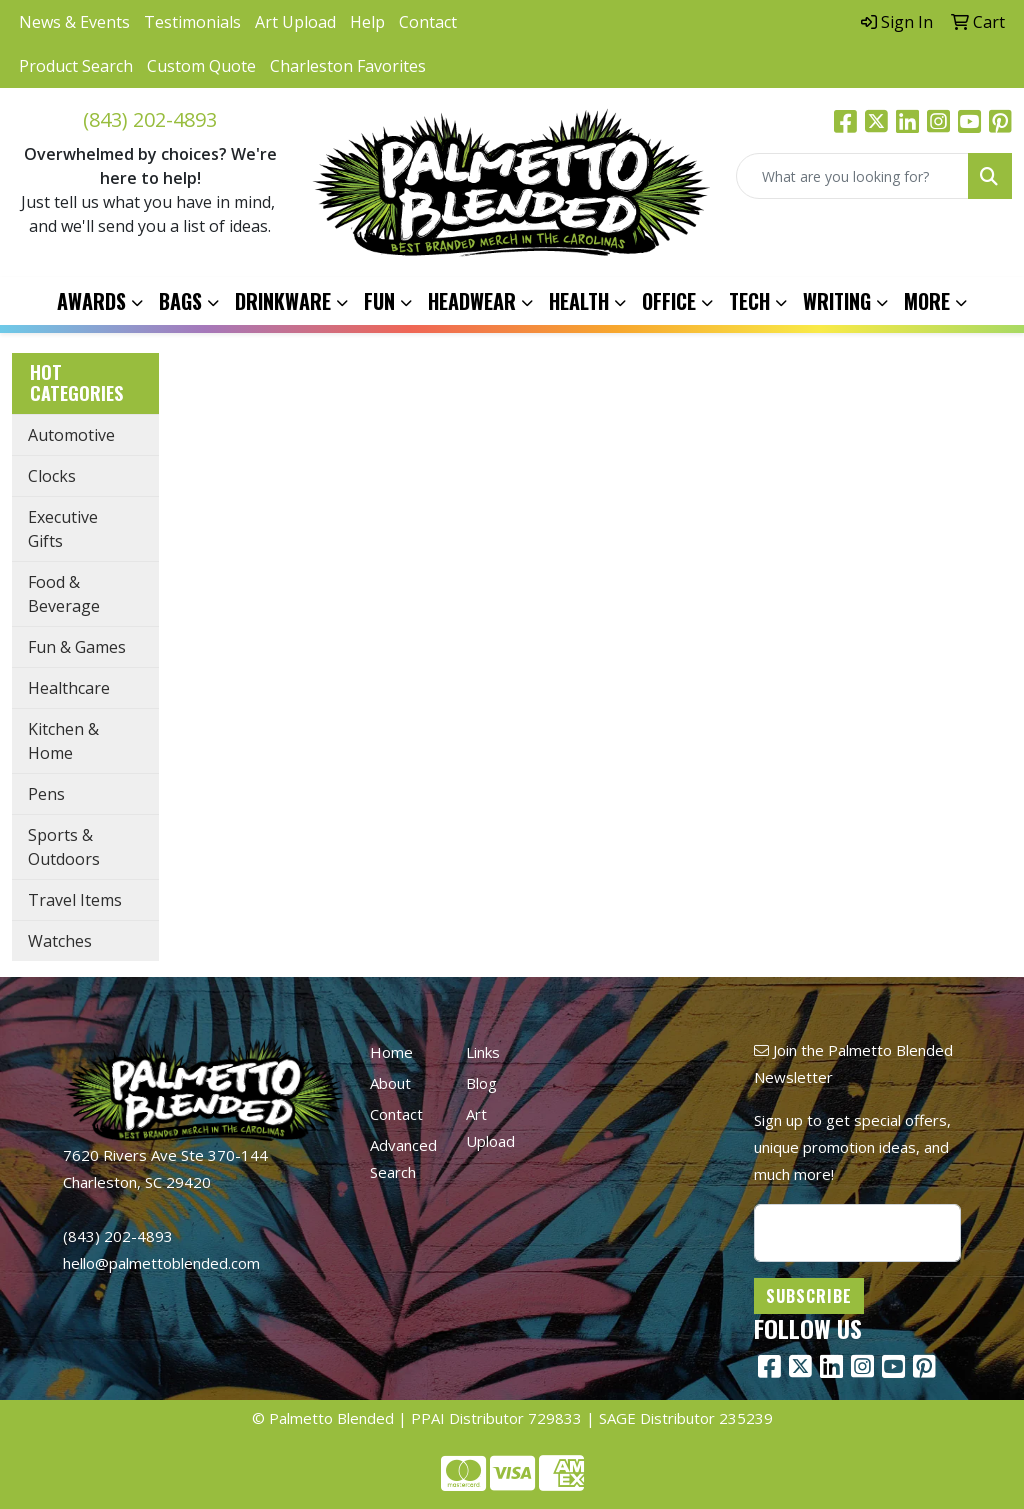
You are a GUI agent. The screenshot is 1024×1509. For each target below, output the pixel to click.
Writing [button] (837, 301)
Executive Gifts (63, 529)
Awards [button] (91, 301)
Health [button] (579, 301)
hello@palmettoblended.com (161, 1263)
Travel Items (75, 900)
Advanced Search (403, 1158)
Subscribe (809, 1296)
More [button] (927, 301)
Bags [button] (180, 301)
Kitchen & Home (63, 741)
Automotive (71, 435)
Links (483, 1052)
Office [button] (669, 301)
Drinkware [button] (283, 301)
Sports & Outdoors (64, 847)
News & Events (74, 22)
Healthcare (69, 688)
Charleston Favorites (348, 66)
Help (367, 22)
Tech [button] (749, 301)
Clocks (52, 476)
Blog (481, 1083)
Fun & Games (77, 647)
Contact (428, 22)
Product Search (76, 66)
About (390, 1083)
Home (391, 1052)
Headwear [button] (472, 301)
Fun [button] (379, 301)
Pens (46, 794)
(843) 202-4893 (150, 119)
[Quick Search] (852, 176)
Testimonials (192, 22)
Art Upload (295, 22)
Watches (60, 941)
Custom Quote (201, 66)
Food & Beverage (64, 594)
